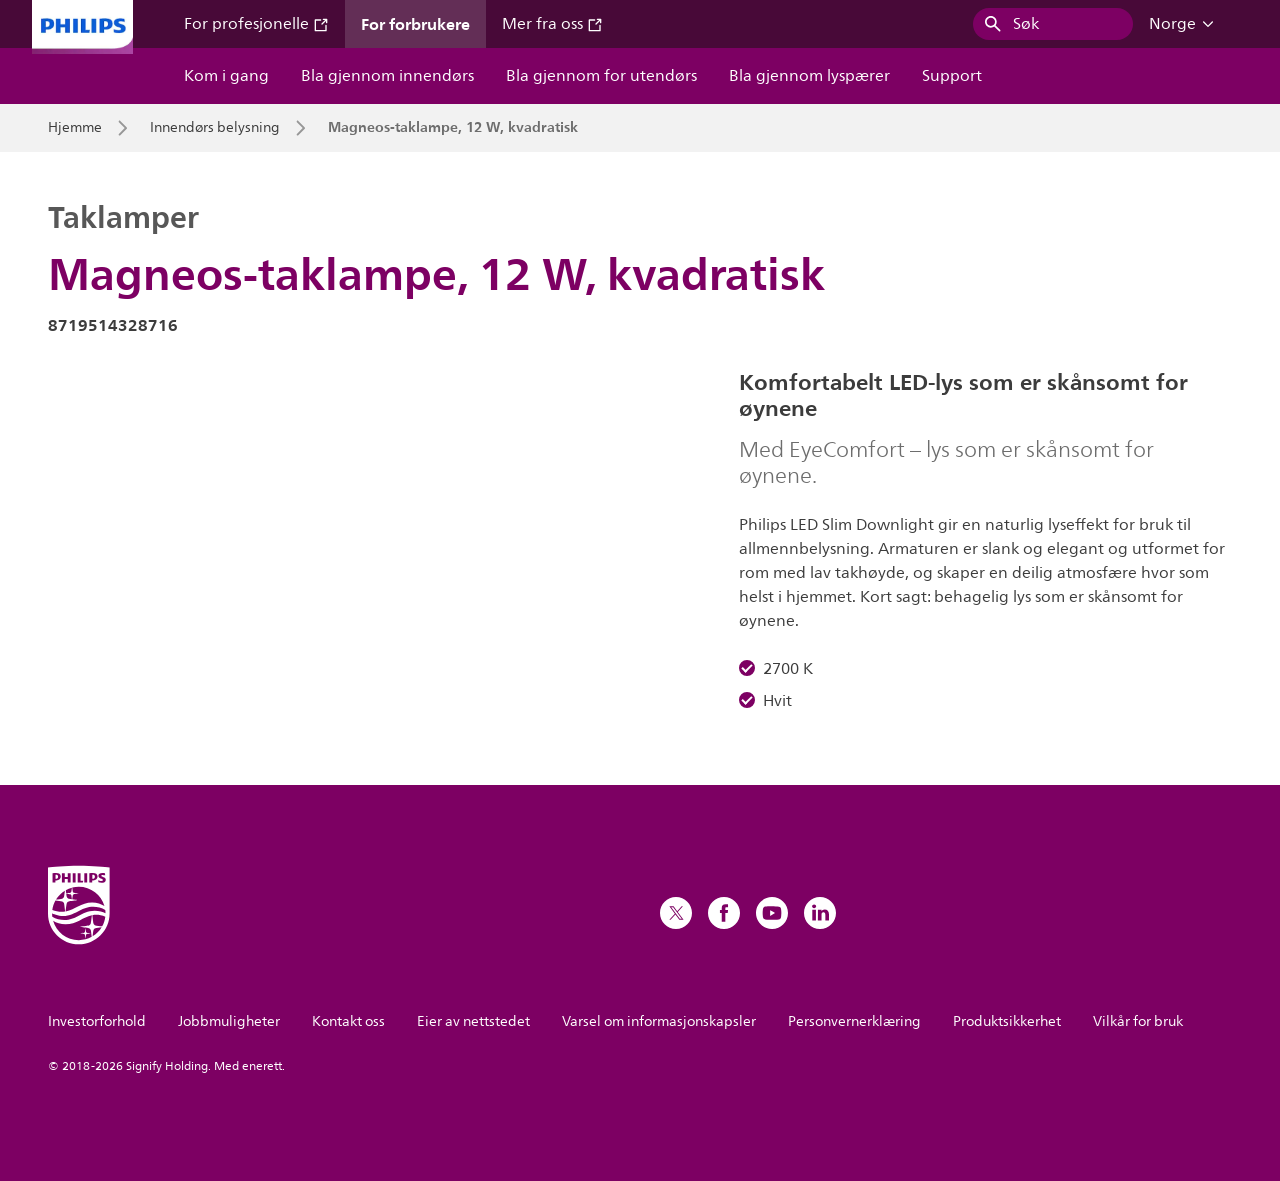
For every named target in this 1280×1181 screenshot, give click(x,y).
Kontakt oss (348, 1021)
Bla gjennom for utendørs (601, 76)
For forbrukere (415, 24)
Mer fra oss (552, 24)
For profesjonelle (256, 24)
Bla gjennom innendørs (387, 76)
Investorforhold (97, 1021)
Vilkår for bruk (1138, 1021)
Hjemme (75, 128)
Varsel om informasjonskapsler (659, 1021)
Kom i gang (226, 76)
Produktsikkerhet (1007, 1021)
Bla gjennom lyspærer (809, 76)
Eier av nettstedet (473, 1021)
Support (952, 76)
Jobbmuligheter (229, 1021)
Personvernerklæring (854, 1021)
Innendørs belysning (215, 128)
